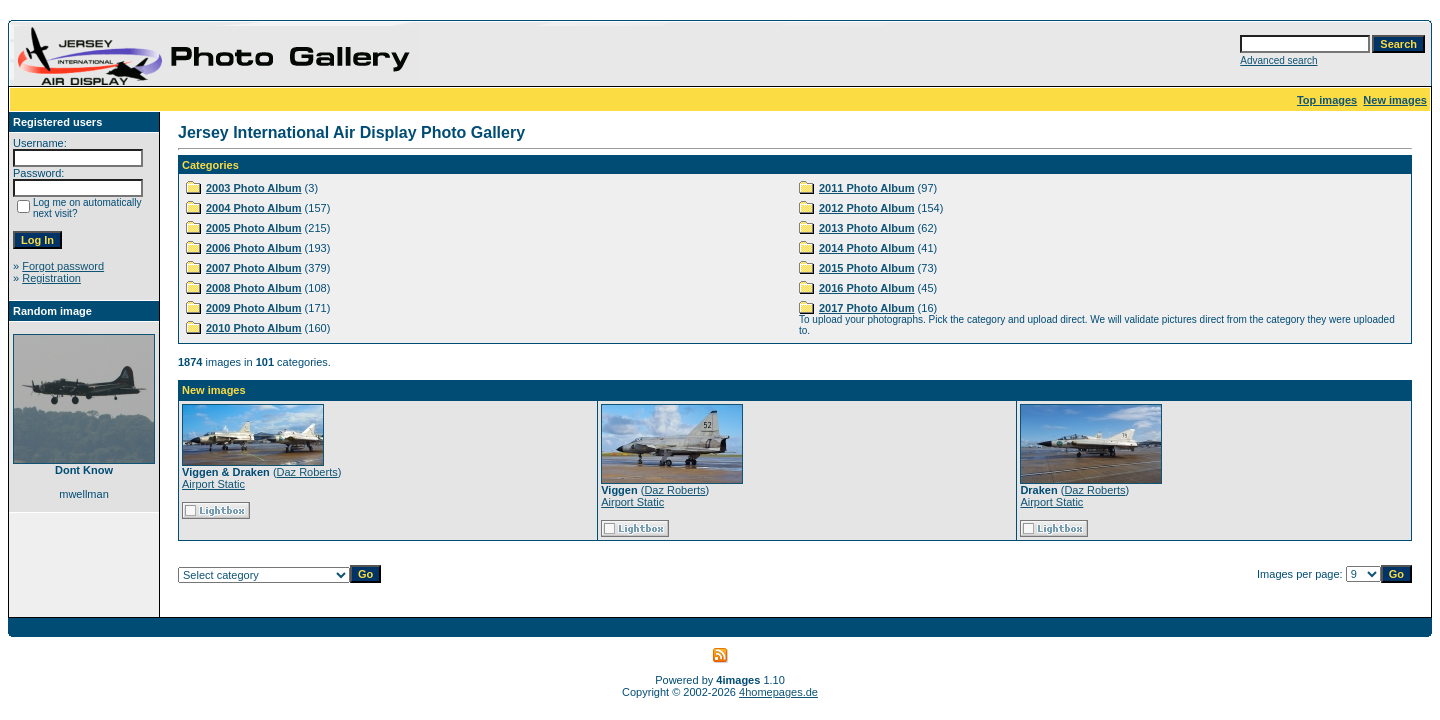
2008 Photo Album (254, 288)
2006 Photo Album (254, 248)
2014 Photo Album (867, 248)
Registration (51, 278)
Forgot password (63, 266)
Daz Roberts (307, 472)
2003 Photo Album (254, 188)
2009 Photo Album (254, 308)
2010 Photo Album (254, 328)
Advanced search (1278, 60)
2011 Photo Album (867, 188)
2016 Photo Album (867, 288)
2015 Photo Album (867, 268)
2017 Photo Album (867, 308)
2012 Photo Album (867, 208)
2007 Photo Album (254, 268)
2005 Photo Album (254, 228)
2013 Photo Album (867, 228)
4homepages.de (778, 692)
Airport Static (213, 484)
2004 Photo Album (254, 208)
